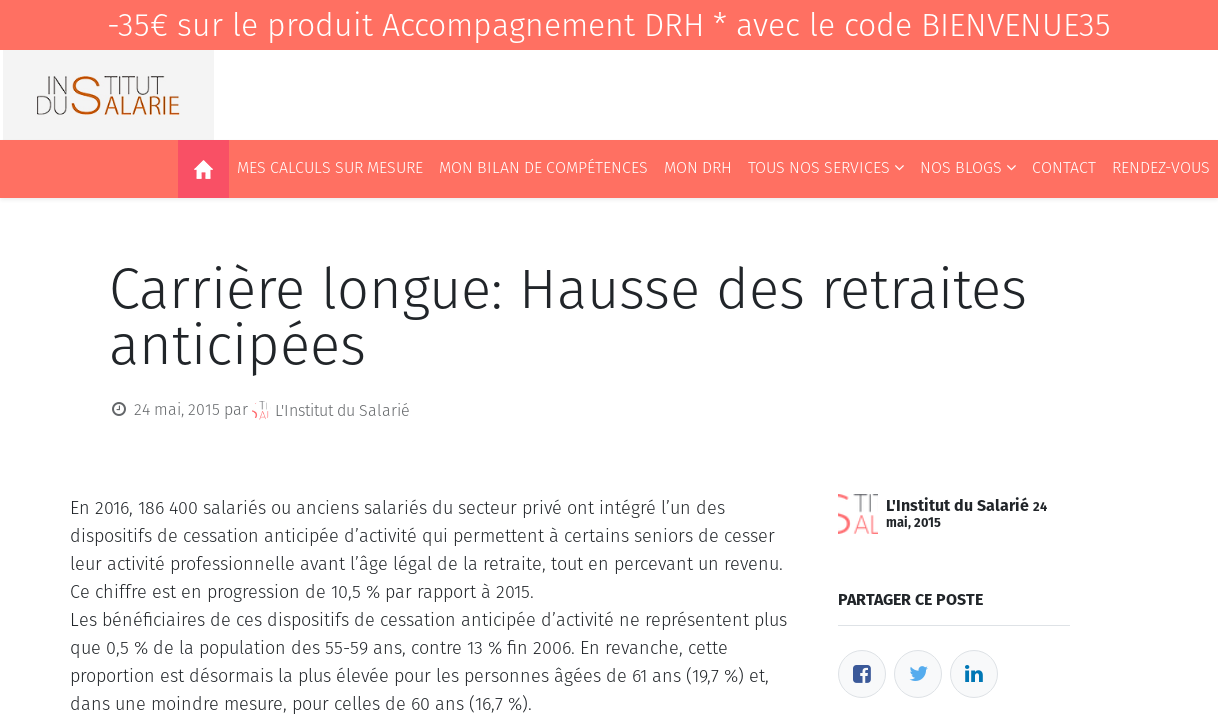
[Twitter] (918, 674)
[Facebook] (862, 674)
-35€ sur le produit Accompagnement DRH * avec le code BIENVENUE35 (609, 25)
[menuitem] (203, 169)
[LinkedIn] (974, 674)
